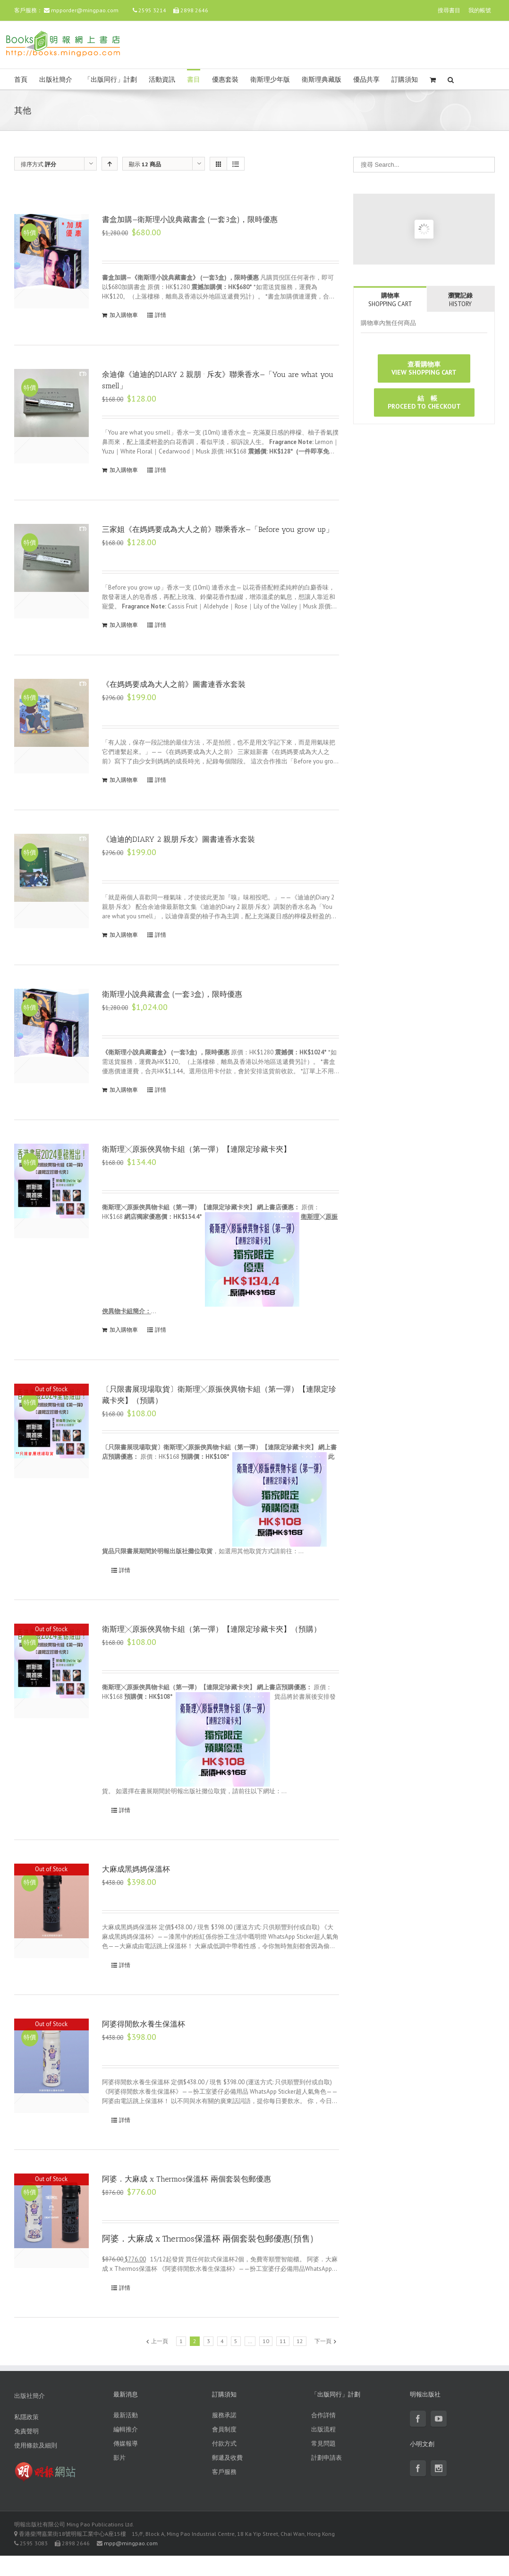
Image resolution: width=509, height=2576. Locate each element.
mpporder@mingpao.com (85, 10)
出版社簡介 (55, 80)
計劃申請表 (326, 2458)
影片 (119, 2458)
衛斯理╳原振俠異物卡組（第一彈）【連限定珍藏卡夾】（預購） (211, 1629)
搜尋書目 (449, 10)
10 (266, 2341)
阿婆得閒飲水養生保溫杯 (143, 2024)
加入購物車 (124, 314)
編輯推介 (125, 2429)
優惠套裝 (225, 80)
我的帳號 (479, 10)
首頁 (20, 80)
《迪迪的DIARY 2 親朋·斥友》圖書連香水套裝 (178, 839)
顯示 (145, 164)
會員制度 (224, 2429)
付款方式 (224, 2443)
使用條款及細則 (35, 2445)
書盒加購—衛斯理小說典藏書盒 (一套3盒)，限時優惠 (190, 219)
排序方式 (38, 164)
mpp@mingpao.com (131, 2543)
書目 (193, 80)
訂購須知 (404, 80)
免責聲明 (26, 2431)
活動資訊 (162, 80)
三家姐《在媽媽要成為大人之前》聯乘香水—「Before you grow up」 (217, 529)
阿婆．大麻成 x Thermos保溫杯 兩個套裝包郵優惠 (186, 2178)
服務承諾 (224, 2415)
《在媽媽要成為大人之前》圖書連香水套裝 (174, 684)
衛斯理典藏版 (321, 80)
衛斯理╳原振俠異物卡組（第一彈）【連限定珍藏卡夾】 (196, 1149)
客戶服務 (224, 2472)
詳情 (160, 314)
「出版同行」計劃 (110, 80)
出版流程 (323, 2429)
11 (283, 2341)
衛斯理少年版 (270, 80)
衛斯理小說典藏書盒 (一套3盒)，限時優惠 (172, 994)
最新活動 (125, 2415)
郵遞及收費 (227, 2458)
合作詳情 (323, 2415)
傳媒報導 (125, 2443)
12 (300, 2341)
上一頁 (159, 2341)
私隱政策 (26, 2417)
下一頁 (322, 2341)
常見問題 (323, 2443)
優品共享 (366, 80)
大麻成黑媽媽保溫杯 (136, 1869)
